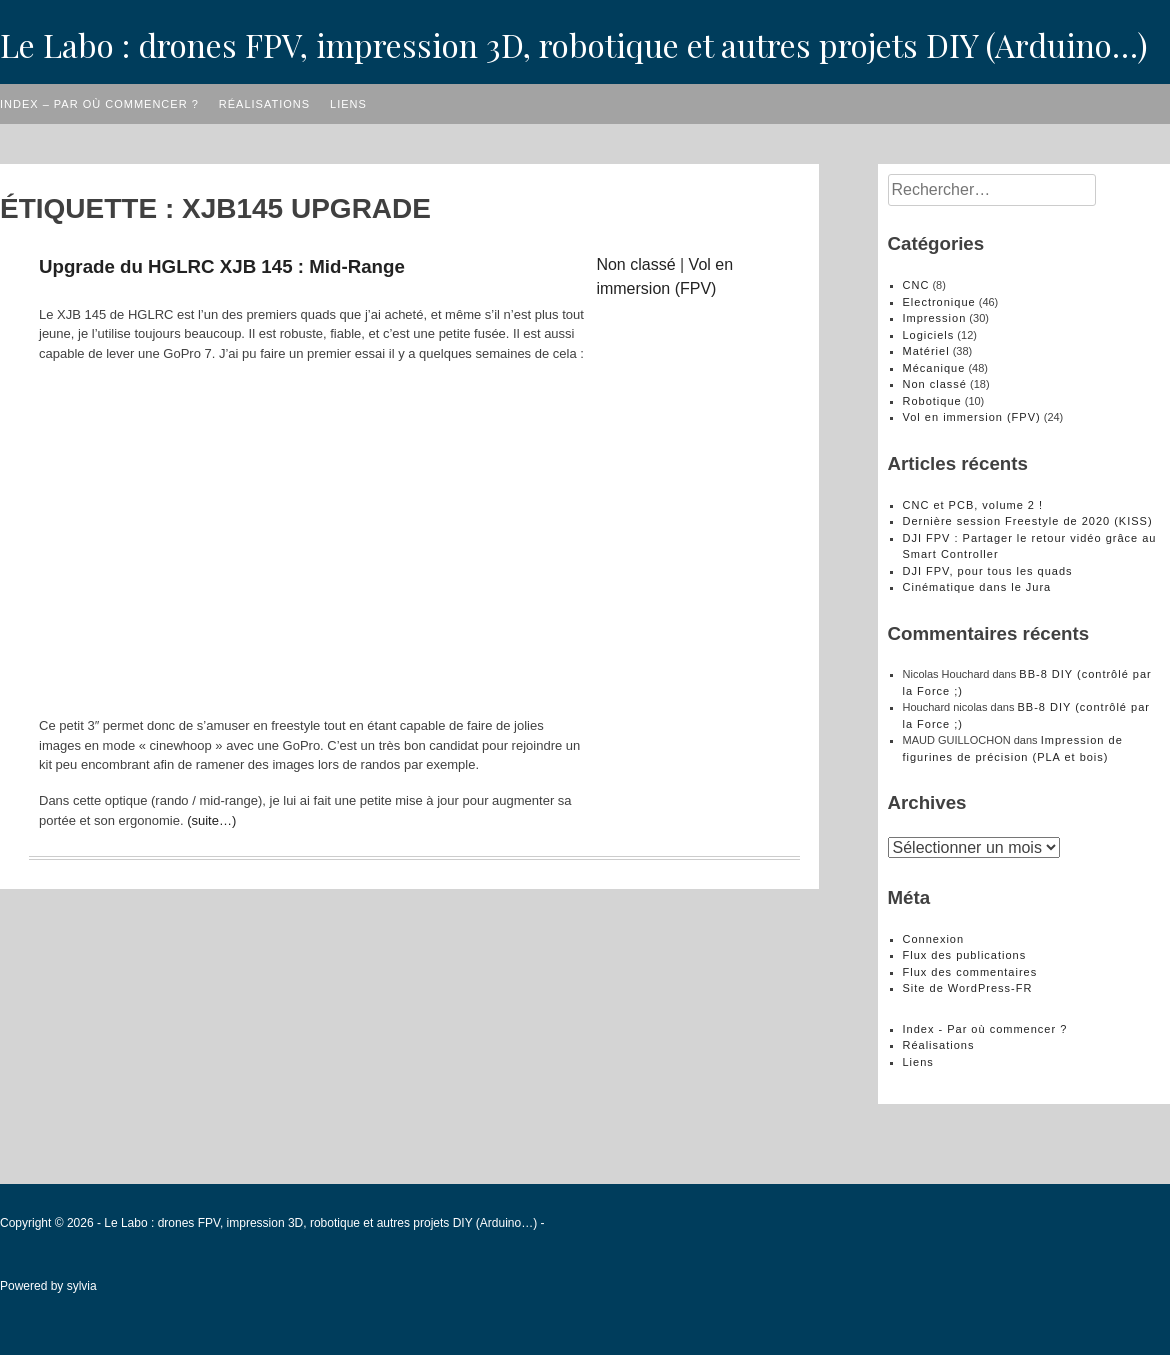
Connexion (934, 939)
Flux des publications (965, 955)
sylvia (82, 1286)
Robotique (932, 401)
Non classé (635, 264)
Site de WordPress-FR (968, 988)
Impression (935, 318)
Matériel (926, 351)
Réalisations (264, 104)
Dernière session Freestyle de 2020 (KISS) (1028, 521)
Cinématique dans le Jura (977, 587)
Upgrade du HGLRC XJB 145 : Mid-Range (222, 266)
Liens (348, 104)
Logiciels (929, 335)
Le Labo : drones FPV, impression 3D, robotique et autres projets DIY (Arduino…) (574, 44)
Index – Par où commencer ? (99, 104)
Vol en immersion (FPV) (972, 417)
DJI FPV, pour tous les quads (988, 571)
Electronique (939, 302)
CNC (916, 285)
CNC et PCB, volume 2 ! (973, 505)
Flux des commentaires (970, 972)
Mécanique (934, 368)
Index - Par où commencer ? (985, 1029)
